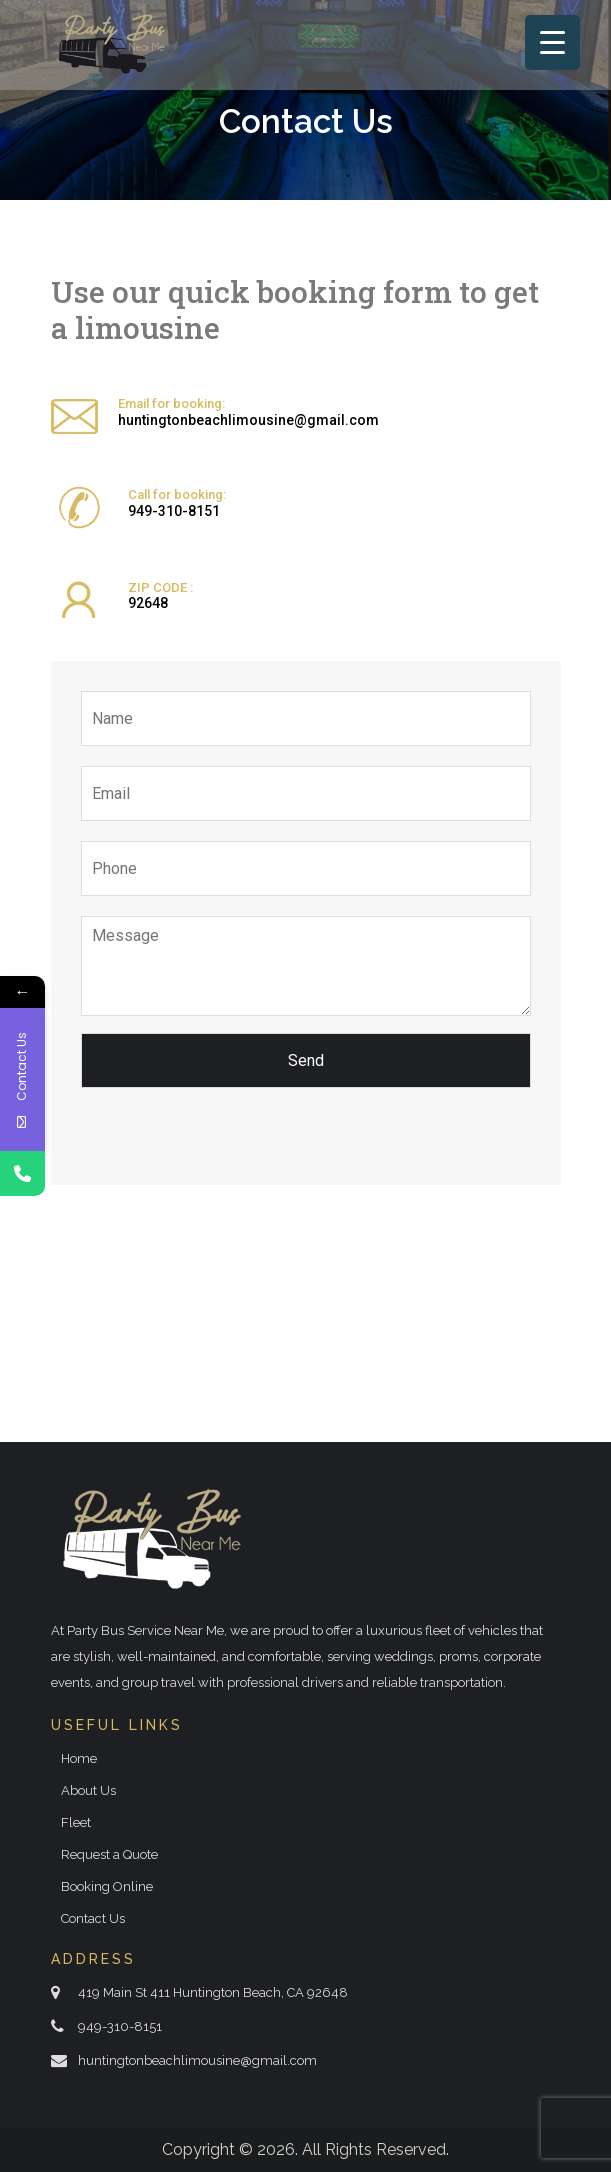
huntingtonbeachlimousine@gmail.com (248, 420)
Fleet (76, 1822)
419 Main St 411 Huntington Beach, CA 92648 (213, 1992)
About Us (88, 1790)
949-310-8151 (174, 511)
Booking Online (107, 1886)
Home (79, 1758)
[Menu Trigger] (552, 42)
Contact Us (93, 1918)
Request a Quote (109, 1854)
